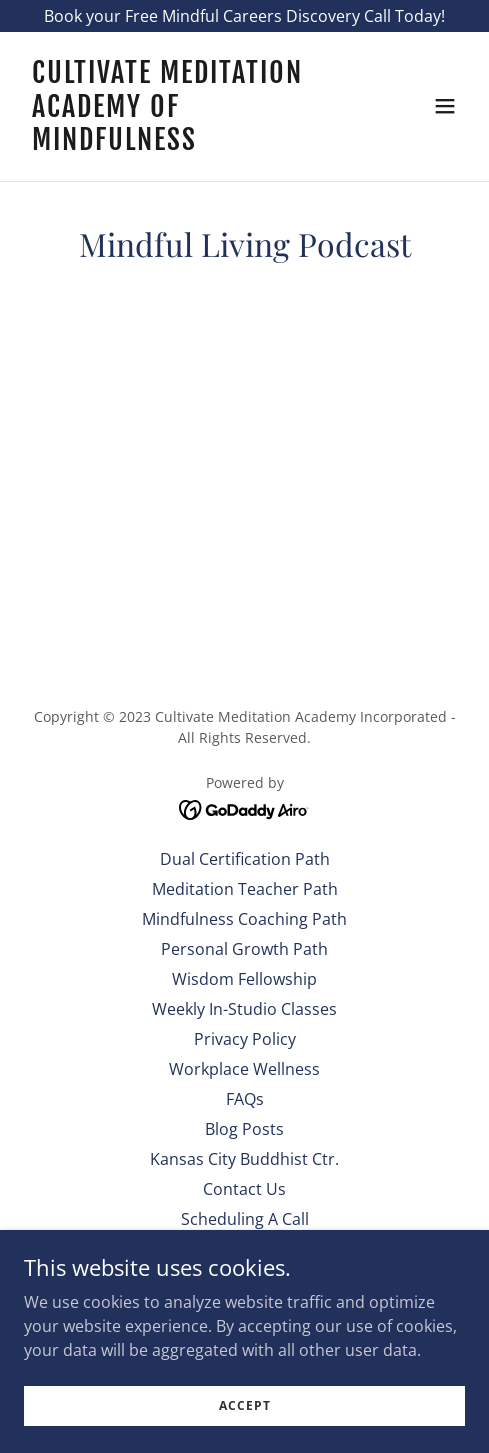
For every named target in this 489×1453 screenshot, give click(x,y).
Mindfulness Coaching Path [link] (244, 919)
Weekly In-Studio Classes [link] (244, 1009)
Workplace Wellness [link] (244, 1069)
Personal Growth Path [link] (244, 949)
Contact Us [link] (244, 1189)
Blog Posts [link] (244, 1129)
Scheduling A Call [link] (245, 1219)
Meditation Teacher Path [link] (245, 889)
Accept (245, 1405)
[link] (178, 144)
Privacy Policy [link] (245, 1039)
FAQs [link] (245, 1099)
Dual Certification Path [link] (245, 859)
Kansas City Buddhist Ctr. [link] (244, 1159)
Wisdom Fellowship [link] (244, 979)
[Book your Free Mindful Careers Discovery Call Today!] (244, 16)
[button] (445, 106)
